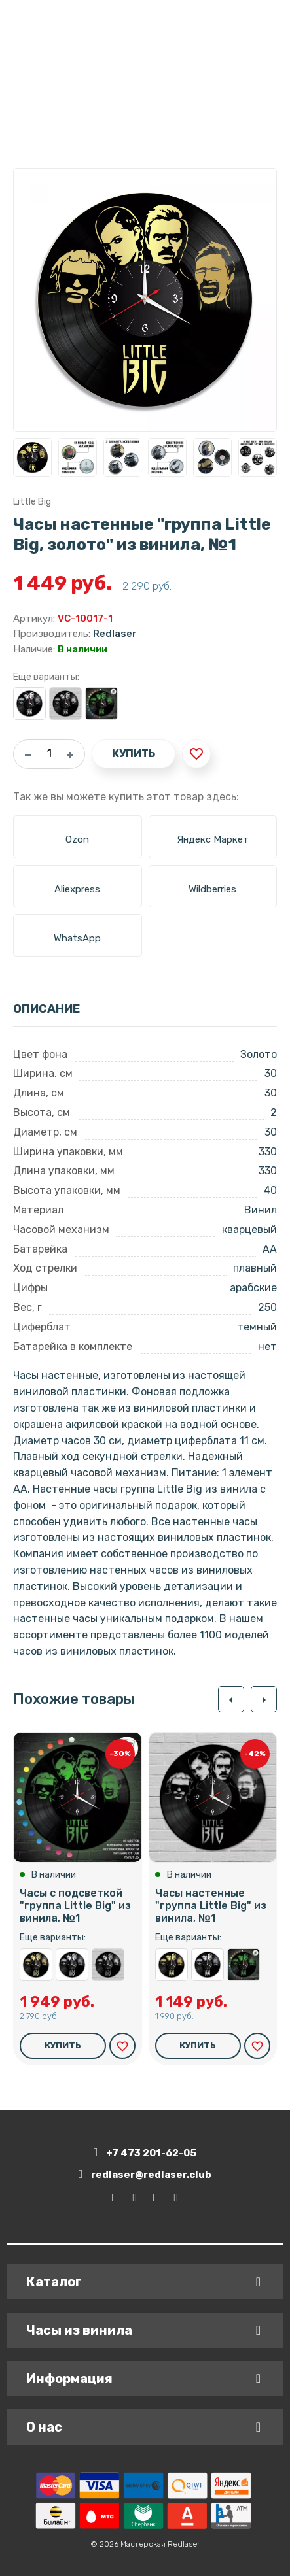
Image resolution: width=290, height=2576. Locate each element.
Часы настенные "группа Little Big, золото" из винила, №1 (36, 1964)
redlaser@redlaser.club (145, 2174)
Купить (133, 753)
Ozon (77, 839)
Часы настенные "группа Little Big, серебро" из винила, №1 (29, 703)
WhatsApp (77, 938)
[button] (231, 1699)
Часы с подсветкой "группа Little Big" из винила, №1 (101, 703)
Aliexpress (77, 889)
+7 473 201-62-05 (145, 2152)
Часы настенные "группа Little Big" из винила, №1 (65, 703)
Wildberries (212, 889)
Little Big (32, 501)
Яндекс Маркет (213, 839)
